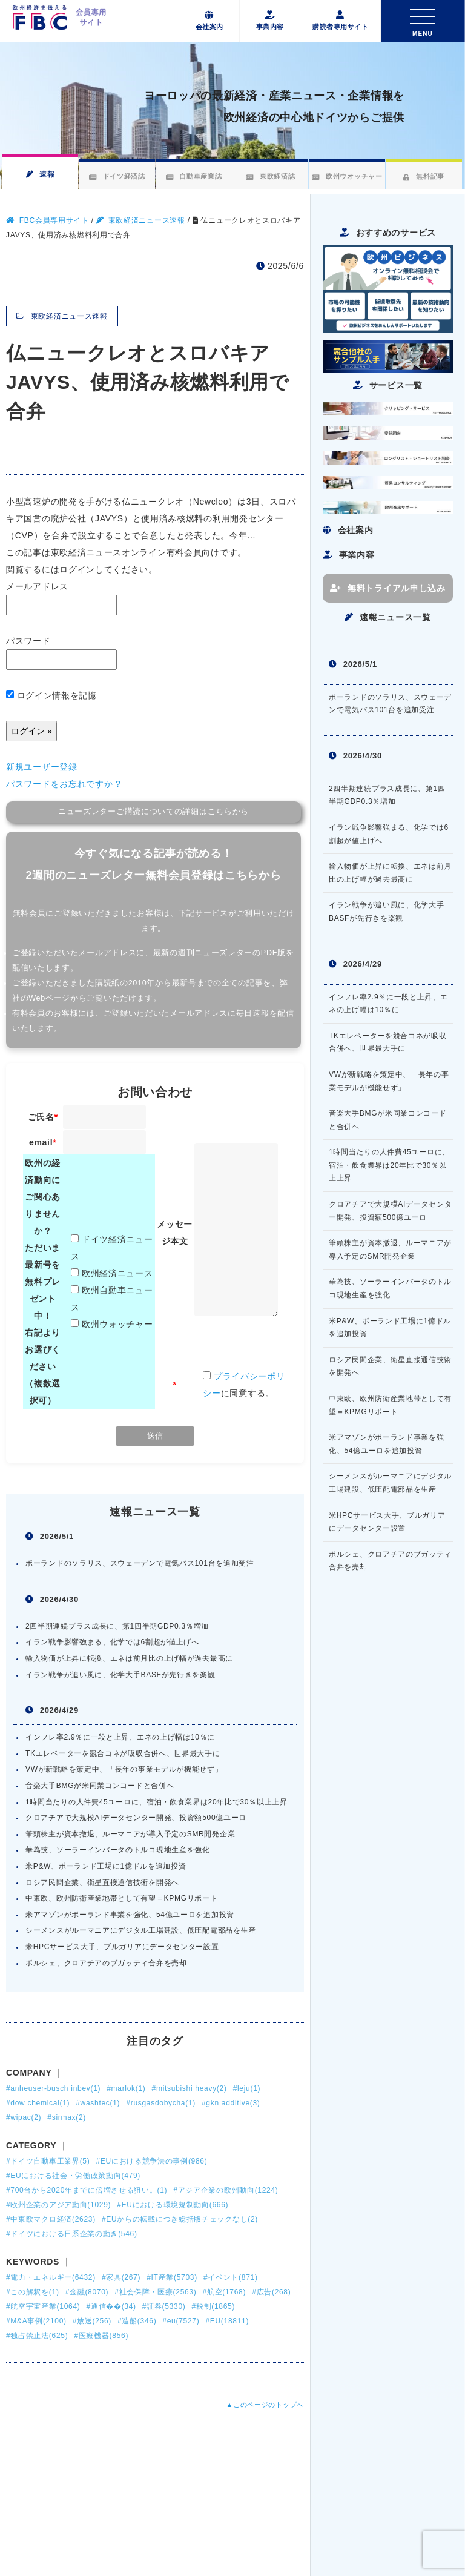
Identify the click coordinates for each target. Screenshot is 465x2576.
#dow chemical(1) (38, 2103)
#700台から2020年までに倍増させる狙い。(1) (86, 2190)
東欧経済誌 (270, 176)
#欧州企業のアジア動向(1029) (58, 2204)
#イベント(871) (230, 2277)
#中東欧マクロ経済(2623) (51, 2219)
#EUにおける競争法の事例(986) (151, 2161)
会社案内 (209, 21)
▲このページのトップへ (265, 2404)
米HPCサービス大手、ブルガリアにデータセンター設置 (122, 1946)
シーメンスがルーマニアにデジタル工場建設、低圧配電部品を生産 (140, 1930)
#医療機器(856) (101, 2335)
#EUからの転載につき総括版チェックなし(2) (180, 2219)
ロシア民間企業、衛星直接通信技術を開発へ (102, 1882)
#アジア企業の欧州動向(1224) (225, 2190)
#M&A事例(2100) (36, 2321)
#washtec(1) (98, 2103)
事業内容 (270, 21)
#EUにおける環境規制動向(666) (172, 2204)
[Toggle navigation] (422, 21)
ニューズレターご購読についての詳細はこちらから (153, 811)
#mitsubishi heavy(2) (189, 2088)
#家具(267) (121, 2277)
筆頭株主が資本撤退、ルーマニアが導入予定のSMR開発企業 (130, 1834)
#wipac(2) (23, 2117)
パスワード (61, 653)
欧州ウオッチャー (347, 176)
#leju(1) (247, 2088)
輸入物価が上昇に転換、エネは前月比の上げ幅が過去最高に (129, 1658)
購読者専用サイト (340, 21)
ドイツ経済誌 (117, 176)
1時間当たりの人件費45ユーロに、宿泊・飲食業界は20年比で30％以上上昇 (156, 1802)
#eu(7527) (180, 2321)
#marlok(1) (126, 2088)
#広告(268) (271, 2292)
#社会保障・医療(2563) (155, 2292)
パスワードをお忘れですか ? (63, 784)
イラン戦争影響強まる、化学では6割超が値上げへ (112, 1642)
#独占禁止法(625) (37, 2335)
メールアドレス (61, 598)
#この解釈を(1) (32, 2292)
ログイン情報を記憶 (51, 695)
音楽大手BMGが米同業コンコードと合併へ (99, 1785)
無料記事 (423, 176)
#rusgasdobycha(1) (161, 2103)
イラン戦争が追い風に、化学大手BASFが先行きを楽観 (120, 1674)
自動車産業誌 (193, 176)
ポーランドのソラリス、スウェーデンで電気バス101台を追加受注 (139, 1563)
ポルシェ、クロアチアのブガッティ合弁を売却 (106, 1963)
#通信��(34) (111, 2306)
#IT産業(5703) (172, 2277)
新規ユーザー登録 (42, 767)
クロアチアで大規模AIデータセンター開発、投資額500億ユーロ (135, 1817)
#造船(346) (136, 2321)
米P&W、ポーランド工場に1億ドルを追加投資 (105, 1866)
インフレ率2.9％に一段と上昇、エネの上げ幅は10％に (120, 1737)
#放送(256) (92, 2321)
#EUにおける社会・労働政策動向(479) (73, 2175)
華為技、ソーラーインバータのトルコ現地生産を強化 (117, 1850)
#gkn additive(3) (231, 2103)
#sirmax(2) (66, 2117)
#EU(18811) (227, 2321)
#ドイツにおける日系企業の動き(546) (71, 2234)
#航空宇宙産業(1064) (43, 2306)
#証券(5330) (164, 2306)
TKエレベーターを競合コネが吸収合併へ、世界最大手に (122, 1753)
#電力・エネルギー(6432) (51, 2277)
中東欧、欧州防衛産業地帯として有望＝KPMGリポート (121, 1898)
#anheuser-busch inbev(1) (53, 2088)
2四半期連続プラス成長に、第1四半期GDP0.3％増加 (117, 1626)
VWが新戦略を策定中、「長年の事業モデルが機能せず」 (124, 1769)
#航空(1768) (224, 2292)
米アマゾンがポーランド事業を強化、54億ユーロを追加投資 (129, 1914)
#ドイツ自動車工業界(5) (48, 2161)
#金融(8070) (87, 2292)
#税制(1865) (213, 2306)
